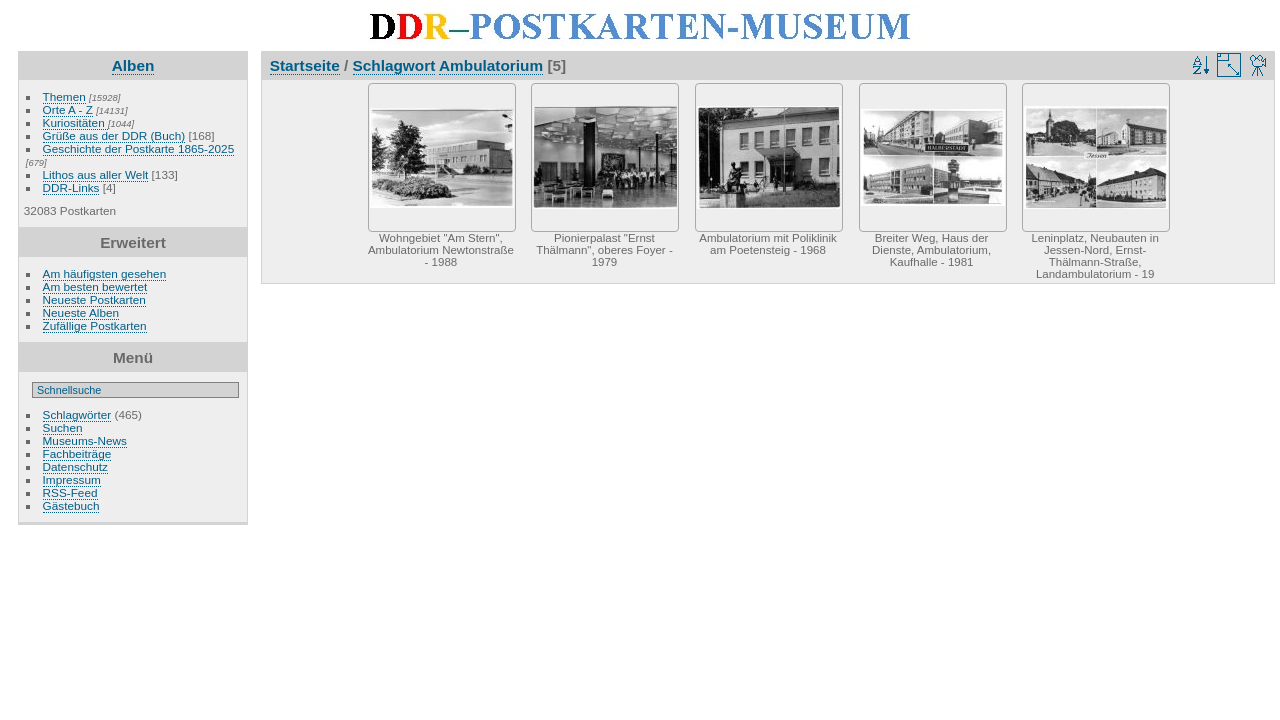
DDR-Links (71, 187)
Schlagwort (394, 65)
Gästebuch (71, 505)
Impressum (72, 479)
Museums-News (85, 440)
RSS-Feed (70, 492)
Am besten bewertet (95, 286)
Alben (133, 65)
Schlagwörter (77, 414)
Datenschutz (75, 466)
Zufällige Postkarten (95, 325)
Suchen (63, 427)
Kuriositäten (75, 122)
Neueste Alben (81, 312)
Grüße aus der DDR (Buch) (114, 135)
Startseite (305, 65)
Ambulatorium (491, 65)
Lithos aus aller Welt (96, 174)
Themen (64, 96)
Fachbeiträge (77, 453)
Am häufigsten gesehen (105, 273)
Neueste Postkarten (94, 299)
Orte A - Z (68, 109)
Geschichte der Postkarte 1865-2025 (139, 148)
